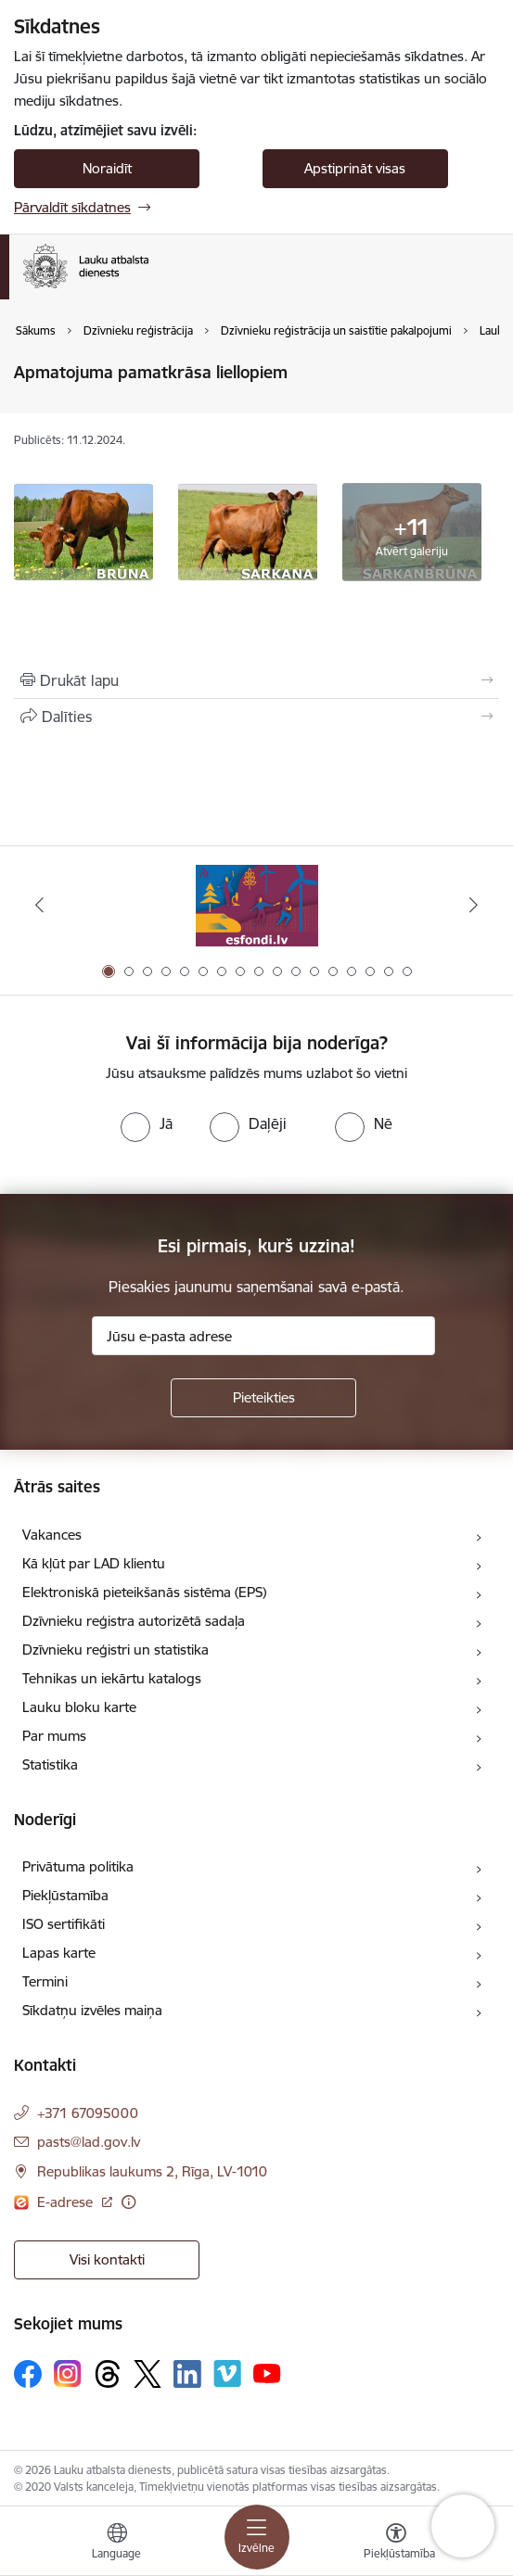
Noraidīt (107, 168)
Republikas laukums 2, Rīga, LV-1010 (152, 2171)
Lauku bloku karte (79, 1707)
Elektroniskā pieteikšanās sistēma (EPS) (144, 1592)
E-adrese (66, 2202)
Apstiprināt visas (354, 168)
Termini (45, 1981)
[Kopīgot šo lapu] (256, 716)
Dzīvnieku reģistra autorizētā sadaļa (133, 1621)
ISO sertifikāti (63, 1924)
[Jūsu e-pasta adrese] (263, 1335)
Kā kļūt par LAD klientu (93, 1563)
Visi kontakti (107, 2259)
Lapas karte (59, 1952)
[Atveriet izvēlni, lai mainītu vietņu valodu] (116, 2543)
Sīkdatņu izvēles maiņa (92, 2010)
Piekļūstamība (65, 1895)
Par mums (54, 1736)
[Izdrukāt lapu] (256, 680)
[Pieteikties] (263, 1397)
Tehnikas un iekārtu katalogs (111, 1678)
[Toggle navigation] (256, 2537)
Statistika (50, 1764)
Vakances (52, 1534)
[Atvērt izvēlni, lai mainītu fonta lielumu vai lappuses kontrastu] (396, 2543)
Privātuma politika (78, 1866)
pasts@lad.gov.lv (88, 2142)
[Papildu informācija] (128, 2202)
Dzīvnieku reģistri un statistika (115, 1649)
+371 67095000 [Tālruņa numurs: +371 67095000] (87, 2113)
